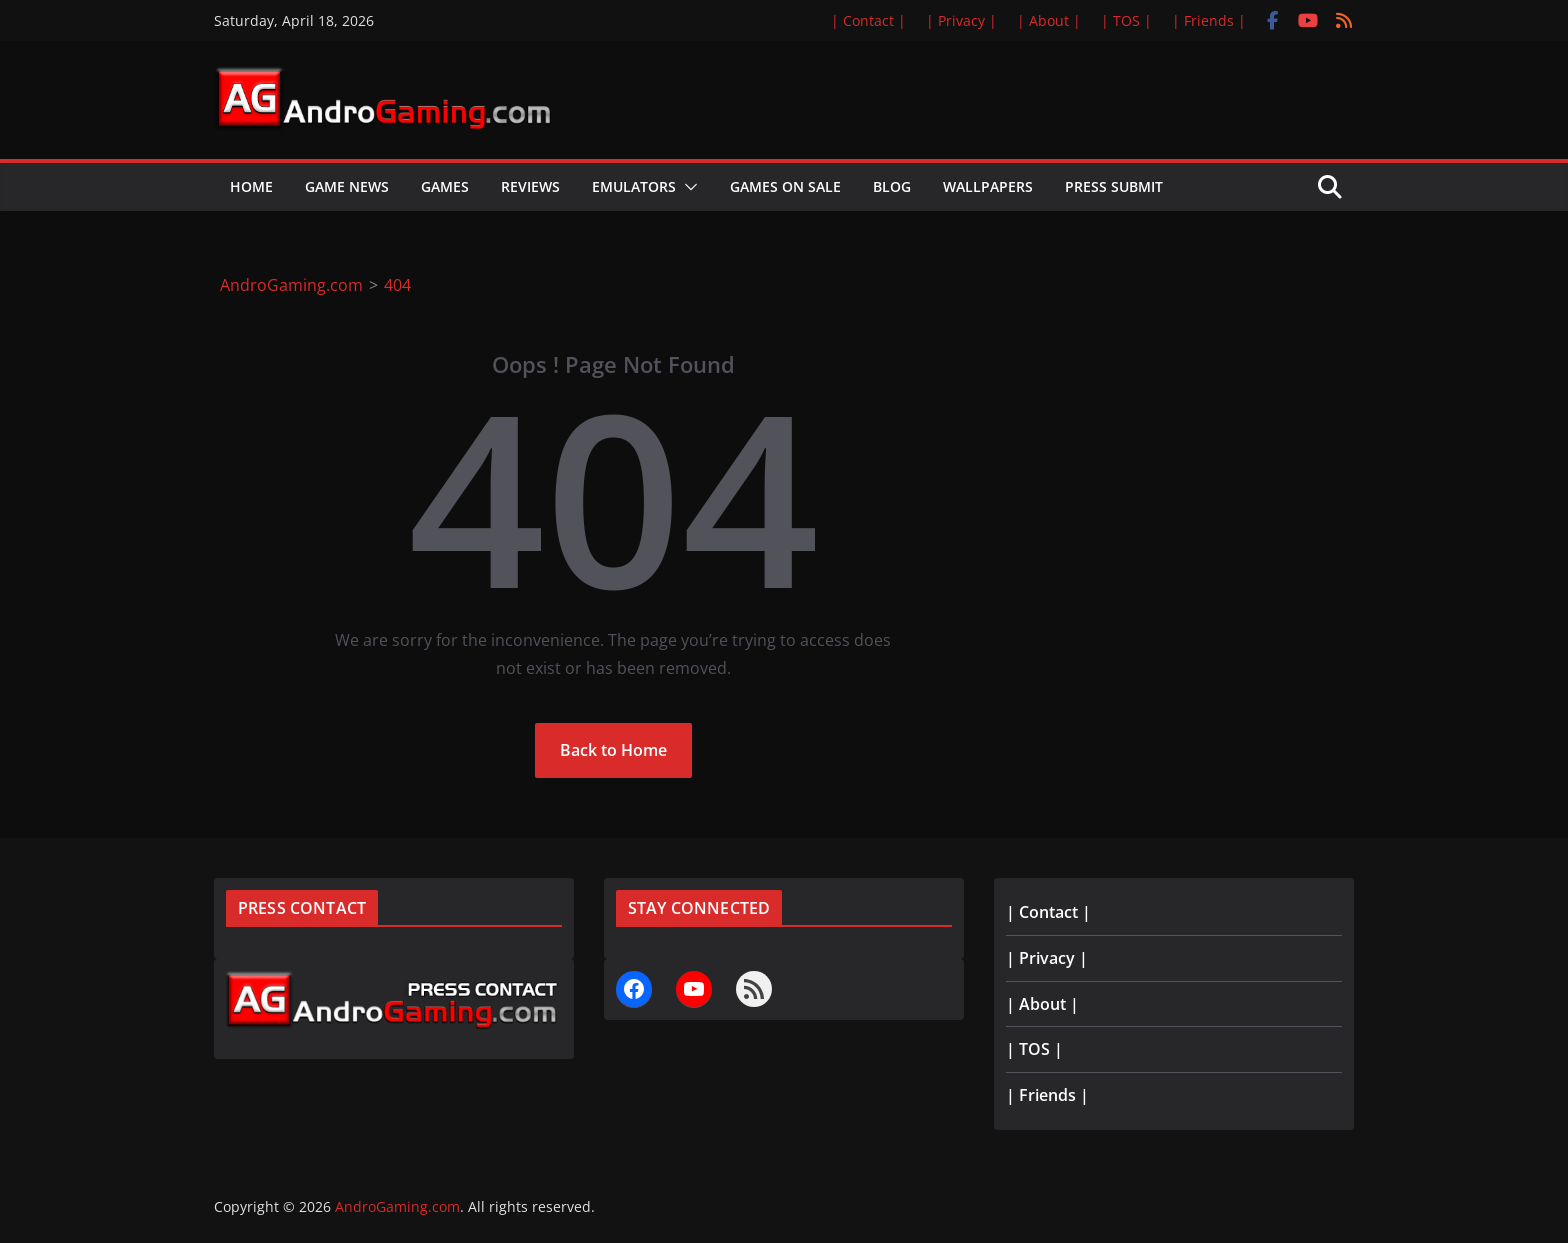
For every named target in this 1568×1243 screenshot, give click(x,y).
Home (251, 186)
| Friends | (1209, 20)
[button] (687, 187)
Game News (347, 186)
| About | (1049, 20)
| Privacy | (961, 20)
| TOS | (1126, 20)
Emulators (634, 186)
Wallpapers (988, 186)
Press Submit (1114, 186)
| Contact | (868, 20)
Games (445, 186)
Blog (892, 186)
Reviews (530, 186)
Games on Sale (785, 186)
